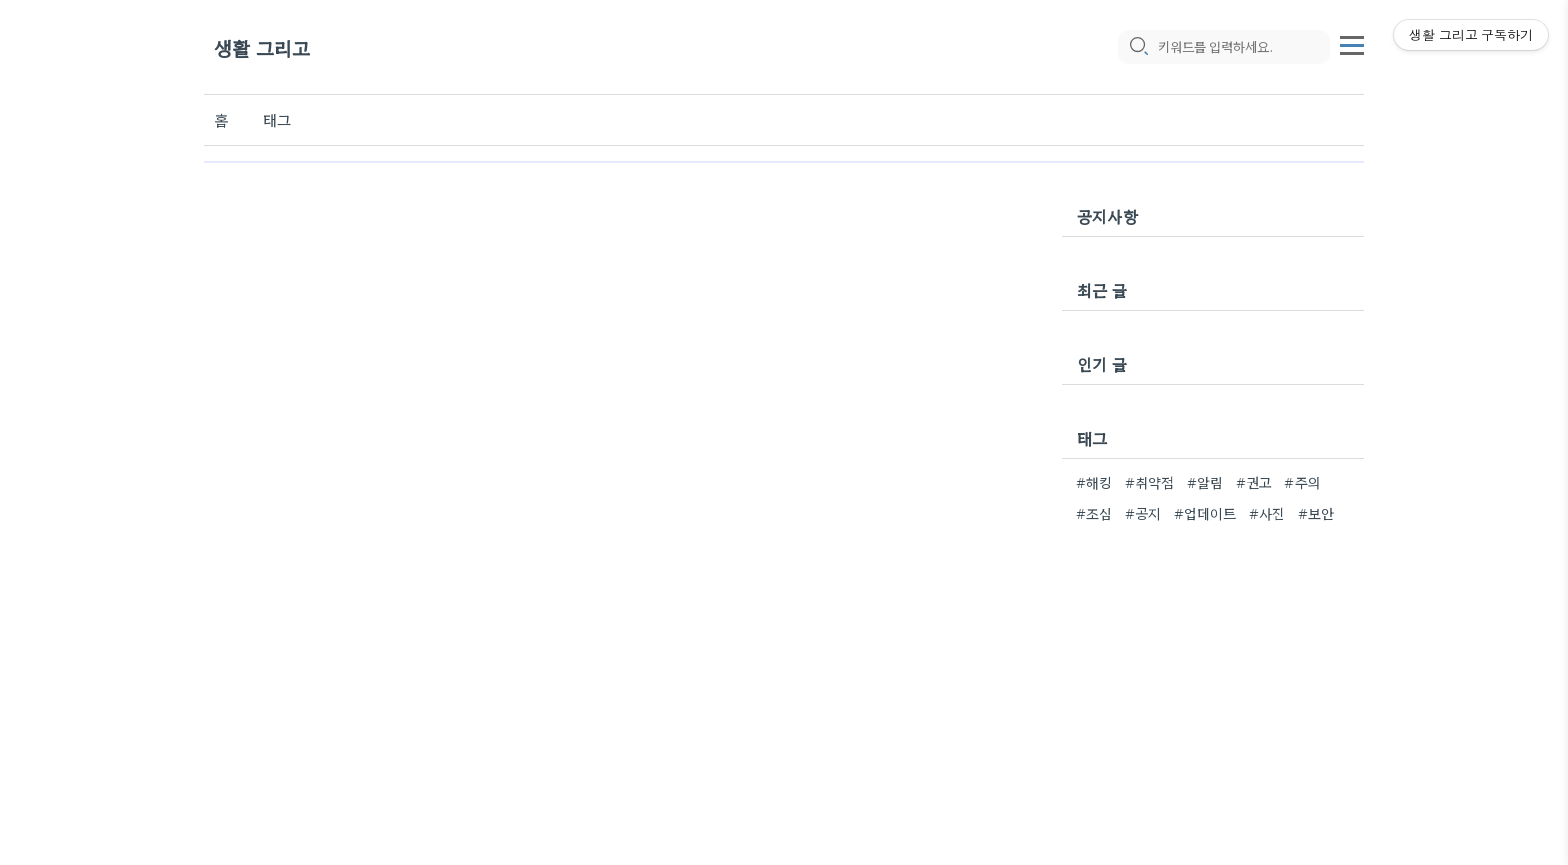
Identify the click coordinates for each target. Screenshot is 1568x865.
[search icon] (1138, 47)
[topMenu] (1352, 43)
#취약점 (1150, 482)
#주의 (1302, 482)
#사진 (1267, 513)
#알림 (1205, 482)
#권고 (1254, 482)
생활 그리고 (262, 47)
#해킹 (1094, 482)
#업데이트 (1205, 513)
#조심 (1094, 513)
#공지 (1143, 513)
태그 (277, 119)
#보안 (1316, 513)
